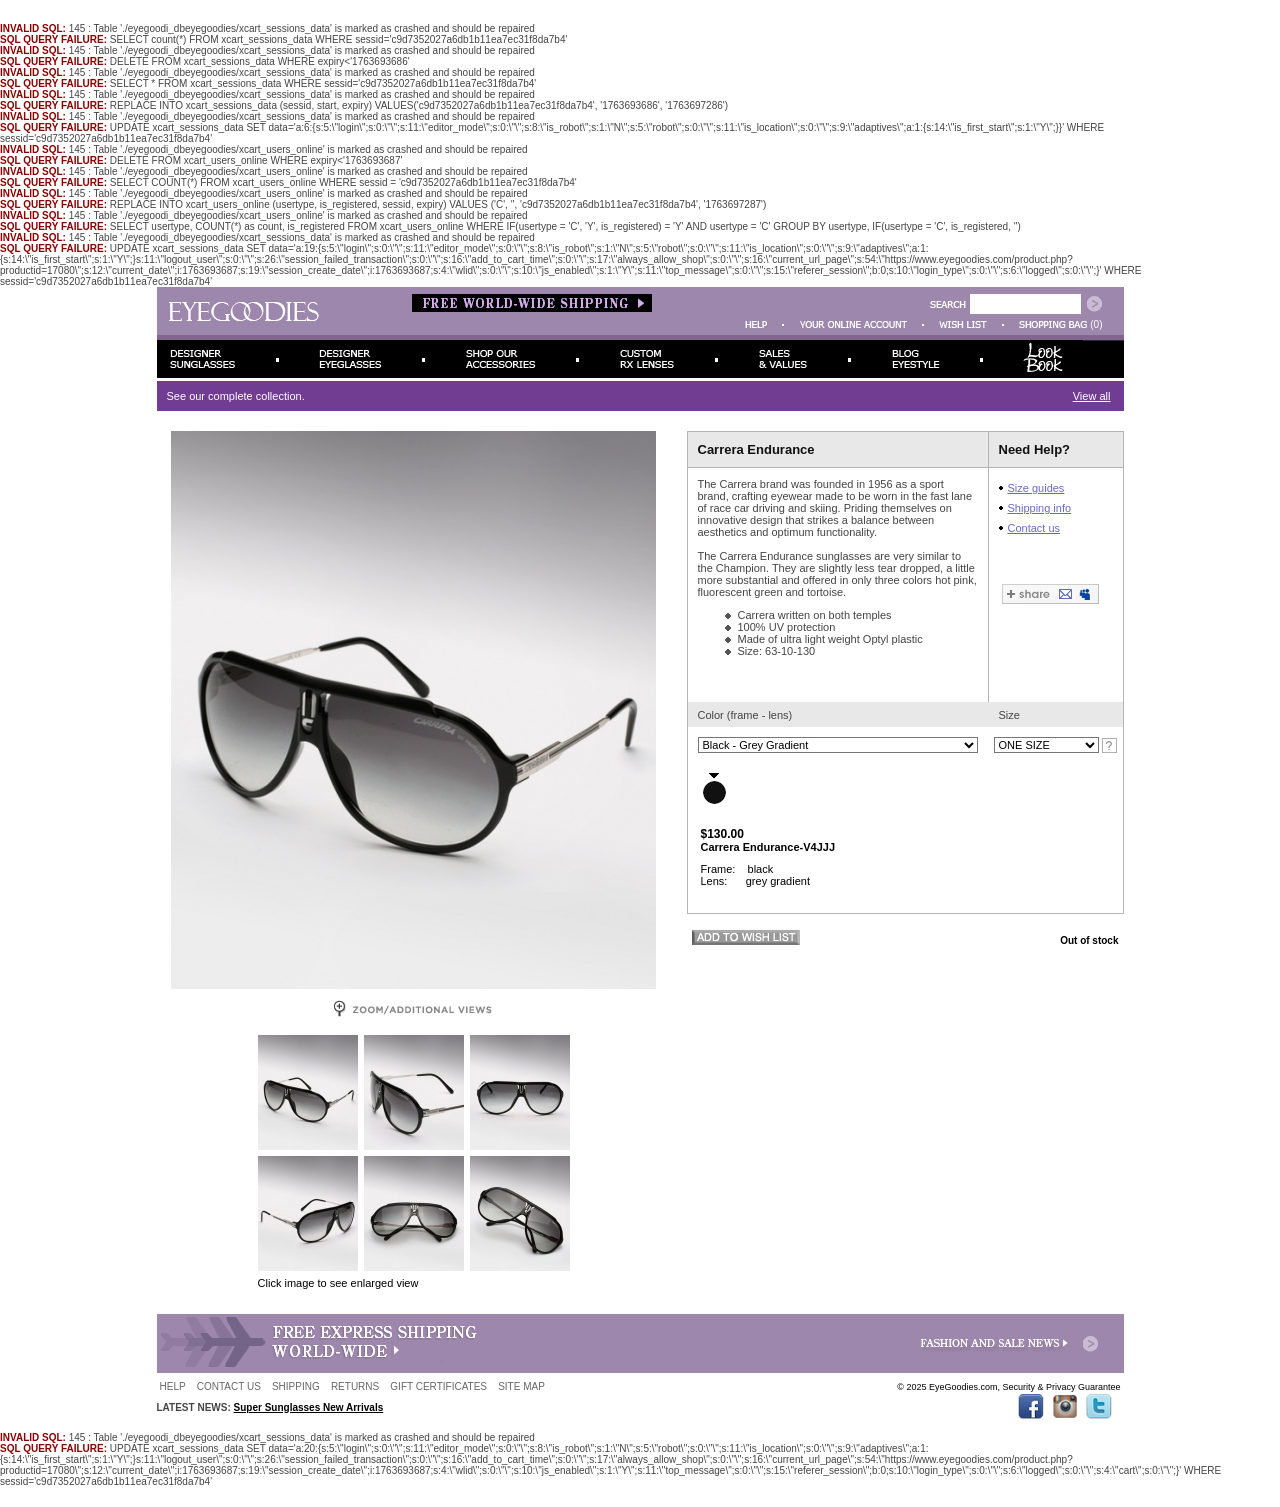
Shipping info (1040, 508)
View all (1092, 396)
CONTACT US (229, 1386)
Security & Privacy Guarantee (1061, 1387)
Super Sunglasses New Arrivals (309, 1407)
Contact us (1034, 528)
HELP (173, 1386)
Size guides (1036, 488)
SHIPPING (296, 1386)
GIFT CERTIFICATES (438, 1386)
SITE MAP (521, 1386)
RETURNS (355, 1386)
